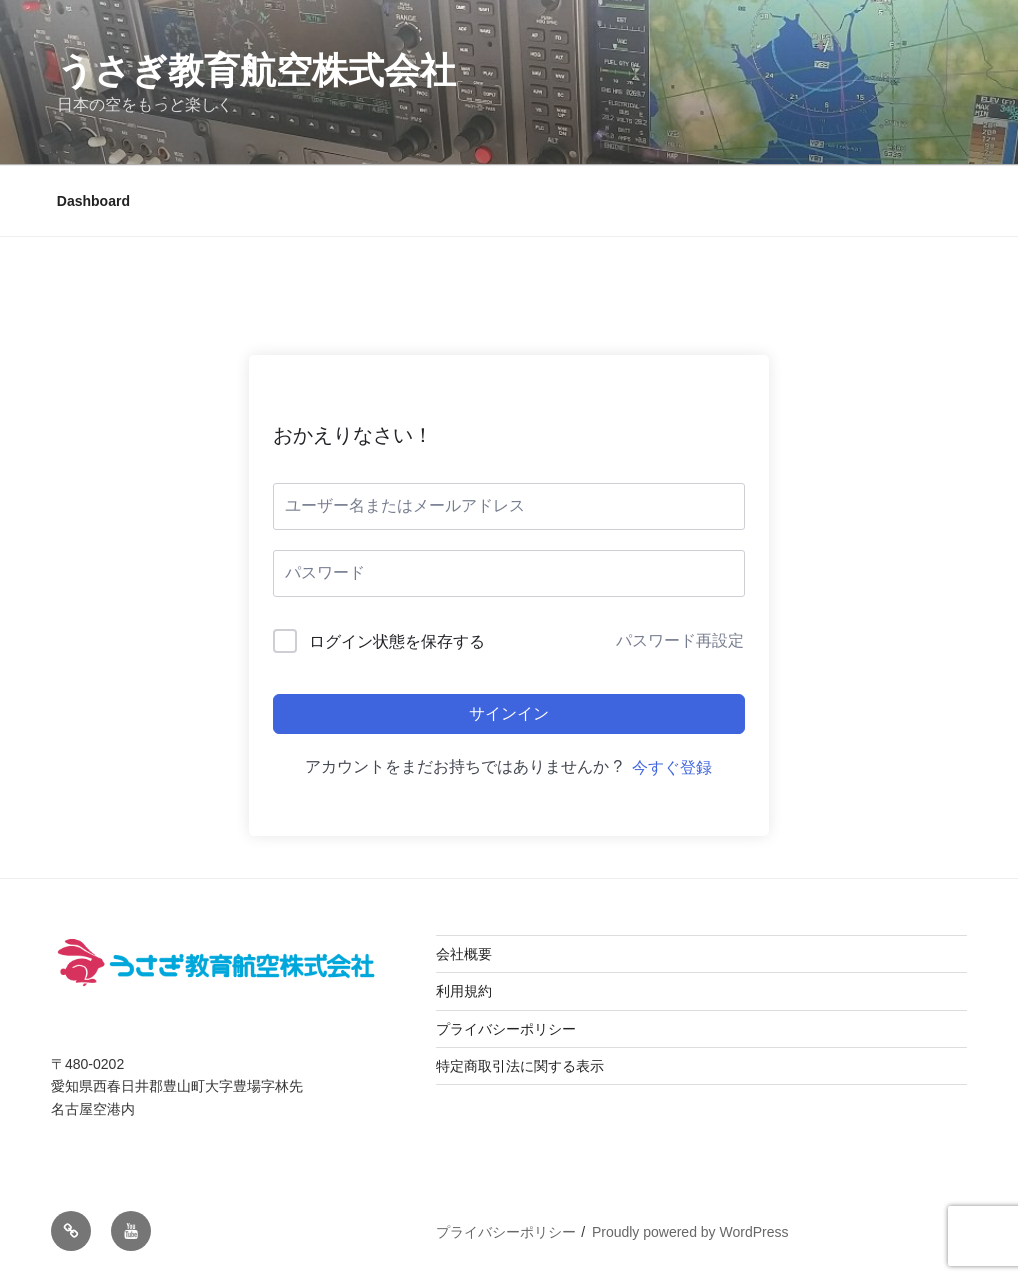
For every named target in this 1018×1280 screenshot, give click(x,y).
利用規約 (464, 991)
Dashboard (93, 201)
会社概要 (464, 954)
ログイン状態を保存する (397, 641)
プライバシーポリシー (506, 1029)
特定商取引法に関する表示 (520, 1066)
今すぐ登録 (672, 767)
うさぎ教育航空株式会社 (256, 70)
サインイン (509, 713)
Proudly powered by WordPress (690, 1232)
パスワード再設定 (680, 640)
